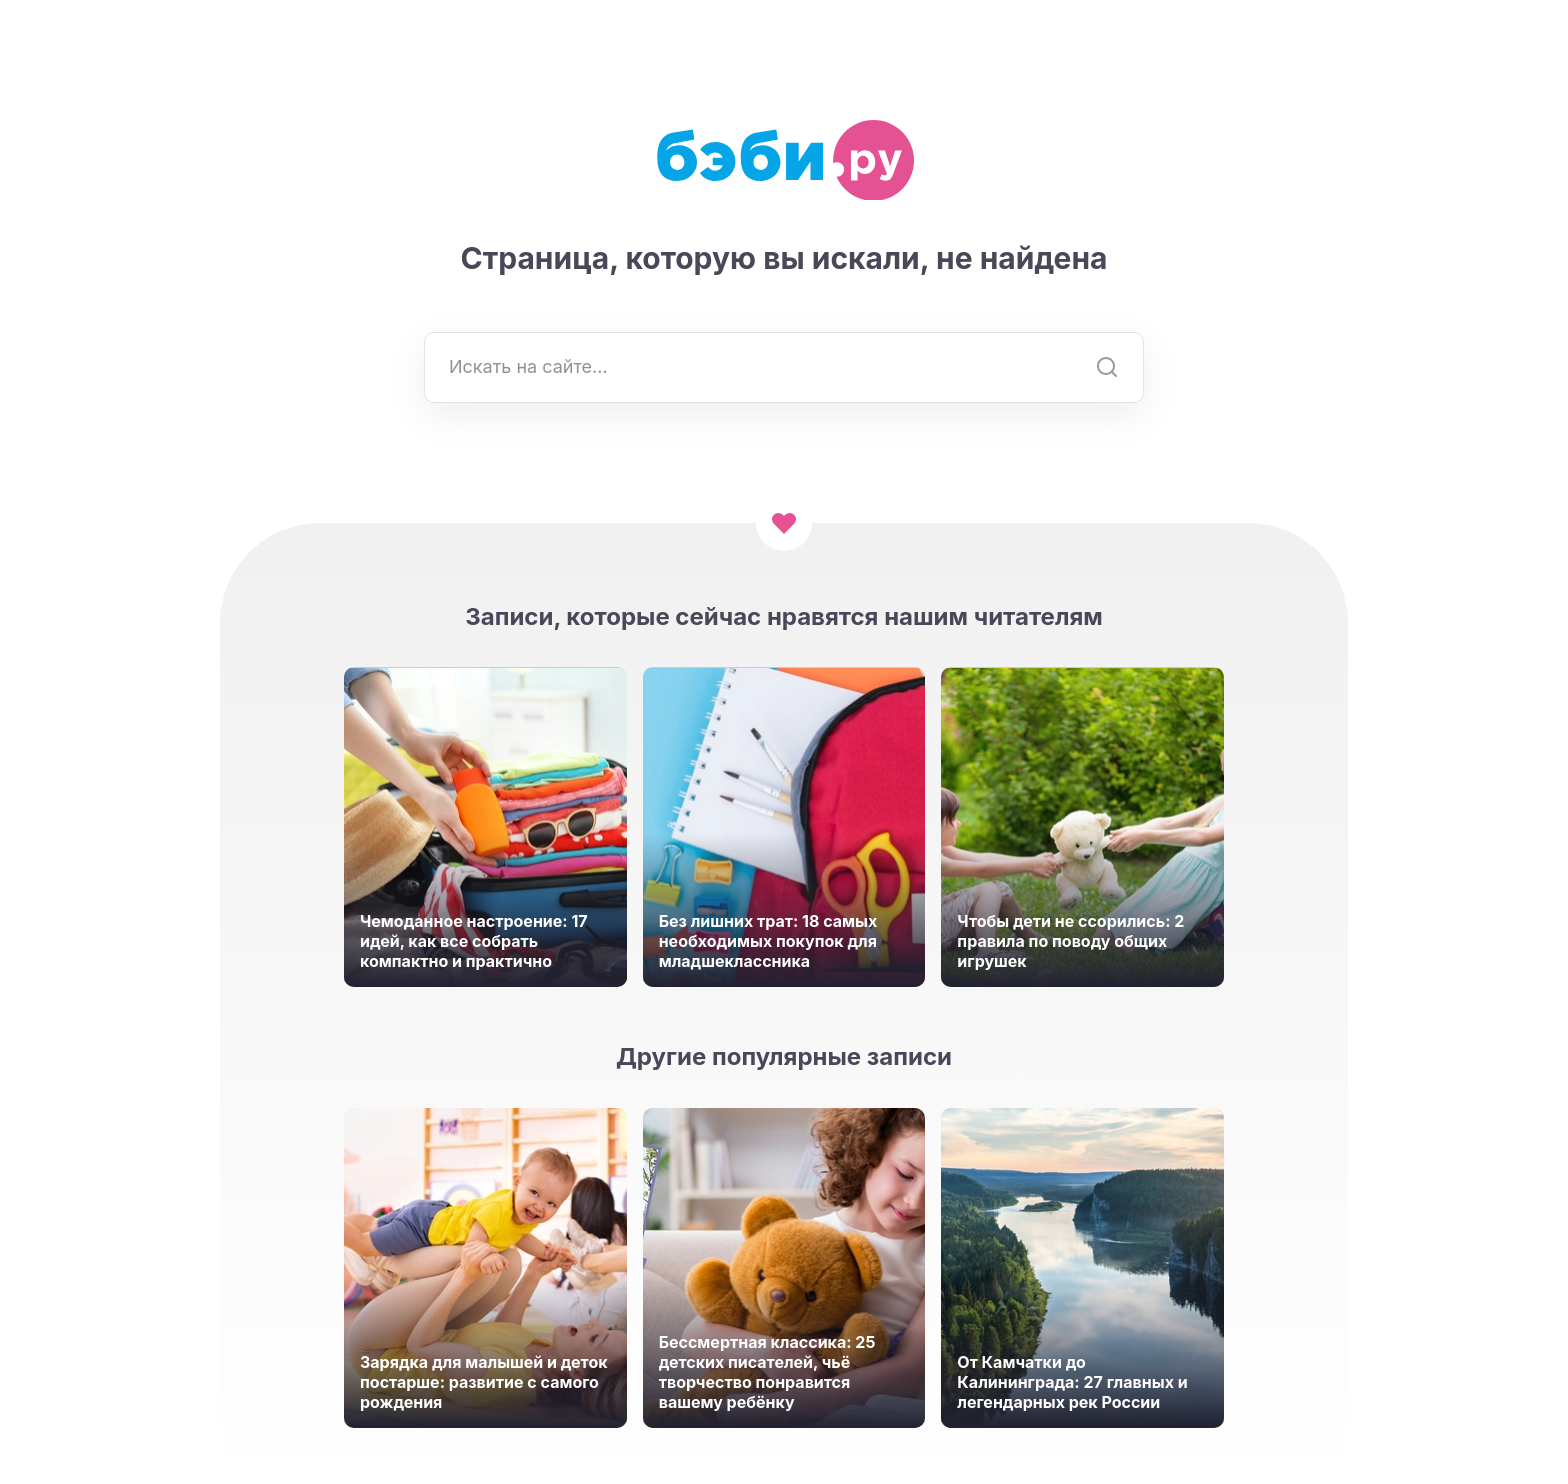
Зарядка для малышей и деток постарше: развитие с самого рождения (484, 1382)
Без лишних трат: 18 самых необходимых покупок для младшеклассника (768, 941)
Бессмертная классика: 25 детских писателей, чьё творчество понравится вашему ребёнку (767, 1372)
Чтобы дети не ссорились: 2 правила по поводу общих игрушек (1070, 941)
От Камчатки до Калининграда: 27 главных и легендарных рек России (1072, 1382)
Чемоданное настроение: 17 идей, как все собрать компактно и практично (474, 941)
